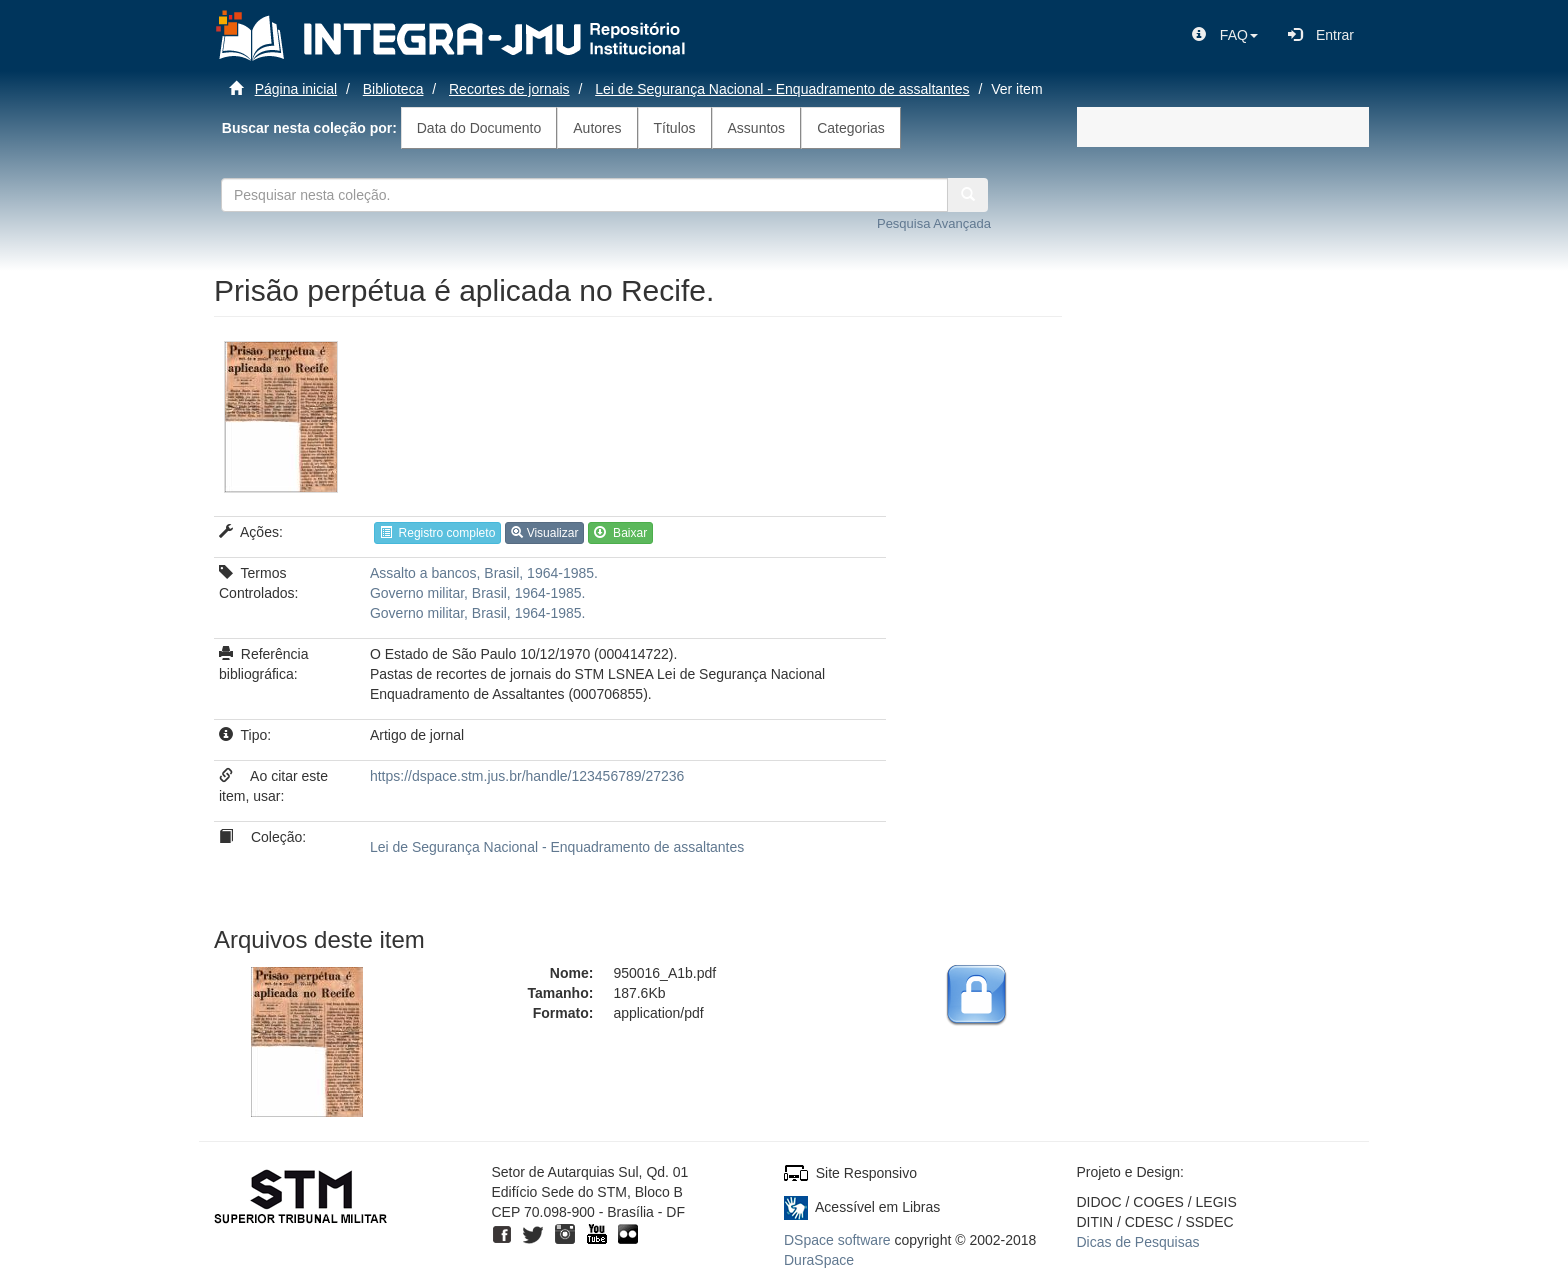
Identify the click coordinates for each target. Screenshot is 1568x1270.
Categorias (851, 128)
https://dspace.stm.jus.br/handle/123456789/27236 (527, 776)
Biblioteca (393, 89)
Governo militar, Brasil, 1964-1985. (478, 593)
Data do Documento (479, 128)
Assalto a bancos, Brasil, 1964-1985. (484, 573)
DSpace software (837, 1240)
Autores (597, 128)
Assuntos (757, 128)
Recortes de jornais (509, 89)
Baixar (620, 533)
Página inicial (296, 89)
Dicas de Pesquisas (1138, 1242)
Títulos (675, 128)
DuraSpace (819, 1260)
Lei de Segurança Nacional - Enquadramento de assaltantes (782, 89)
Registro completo (437, 533)
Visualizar (544, 533)
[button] (1225, 35)
